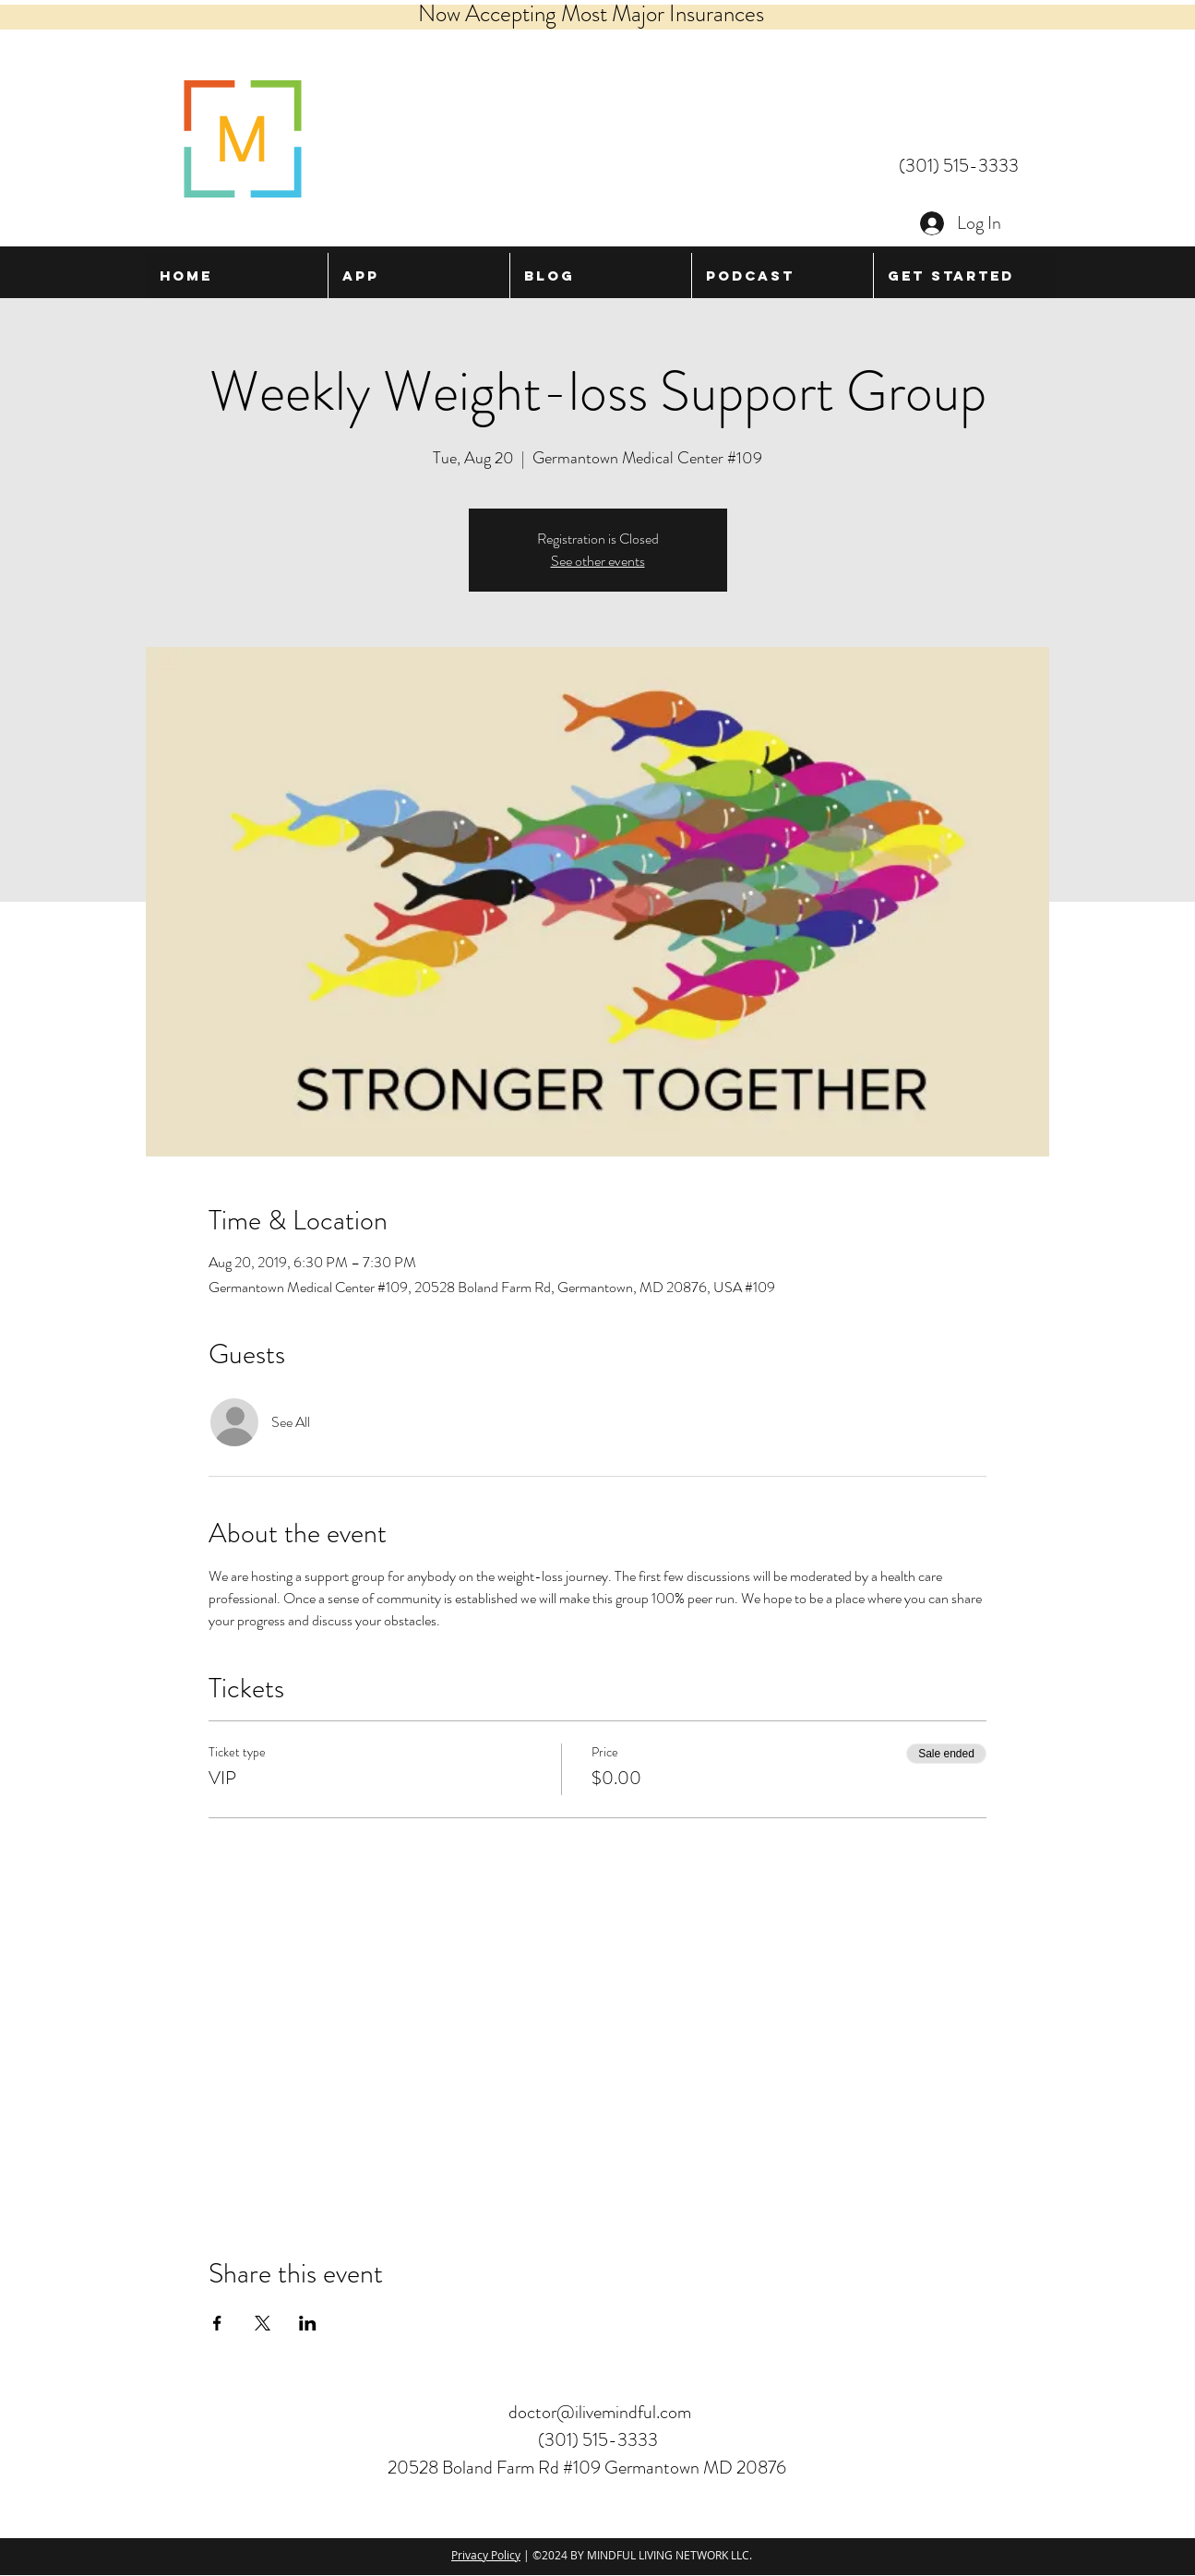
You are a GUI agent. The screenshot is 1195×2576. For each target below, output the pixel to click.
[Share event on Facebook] (217, 2323)
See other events (598, 560)
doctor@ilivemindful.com (599, 2412)
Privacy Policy (485, 2554)
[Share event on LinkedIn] (308, 2323)
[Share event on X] (262, 2323)
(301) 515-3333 (959, 165)
